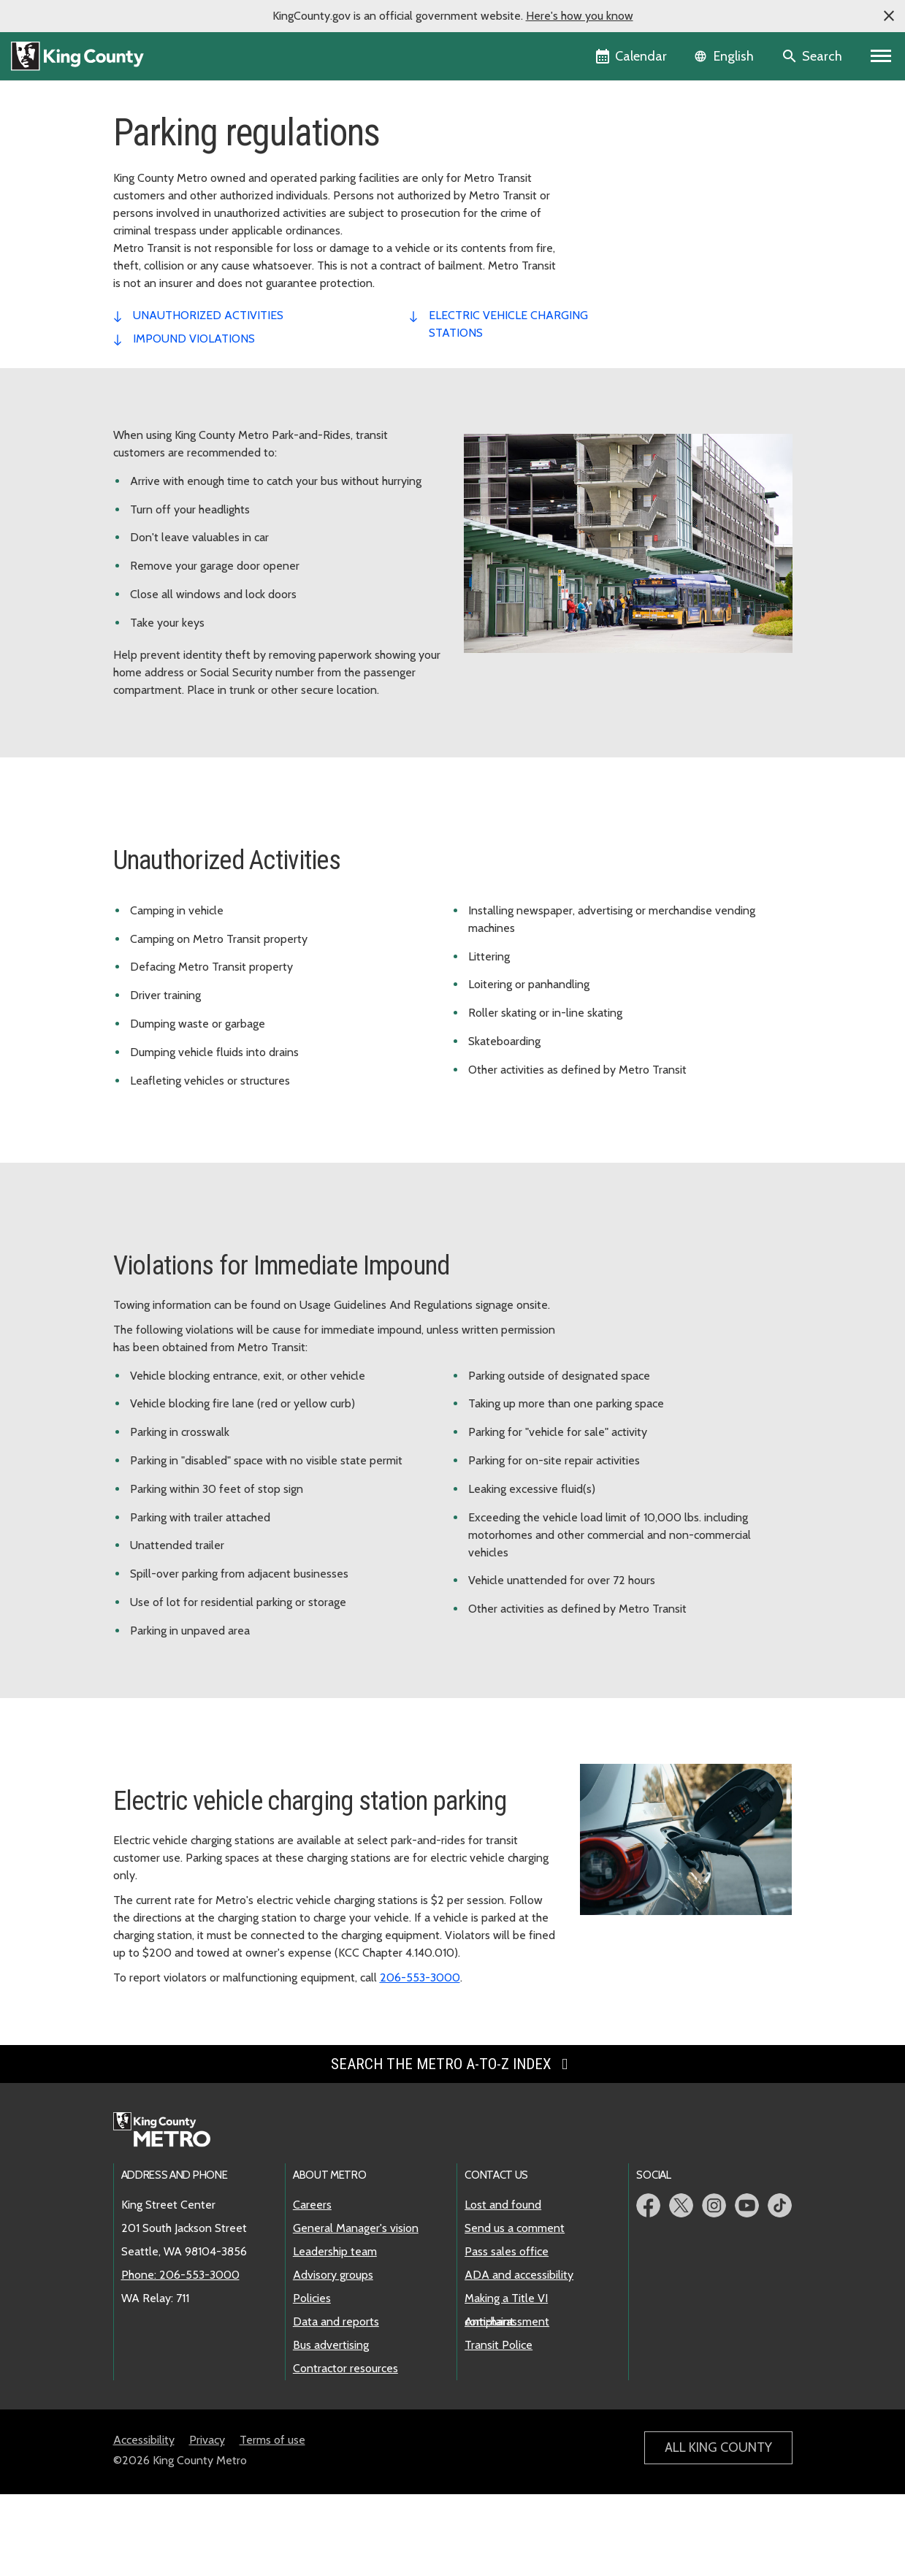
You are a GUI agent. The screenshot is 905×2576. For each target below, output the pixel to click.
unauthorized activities (208, 397)
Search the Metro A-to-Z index (452, 2146)
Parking (612, 222)
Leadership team (335, 2333)
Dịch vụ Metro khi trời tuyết (656, 245)
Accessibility (144, 2522)
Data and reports (336, 2403)
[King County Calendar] (632, 56)
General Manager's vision (356, 2310)
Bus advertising (331, 2427)
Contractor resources (345, 2450)
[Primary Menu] (881, 56)
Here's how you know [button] (579, 16)
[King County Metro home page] (169, 2212)
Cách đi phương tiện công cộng (665, 198)
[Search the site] (813, 56)
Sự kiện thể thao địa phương (657, 315)
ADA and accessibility (519, 2356)
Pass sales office (507, 2333)
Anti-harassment (507, 2403)
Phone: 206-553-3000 (180, 2356)
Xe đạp (611, 292)
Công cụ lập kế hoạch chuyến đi (671, 151)
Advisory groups (333, 2356)
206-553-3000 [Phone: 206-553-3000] (420, 2059)
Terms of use (272, 2522)
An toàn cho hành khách (648, 362)
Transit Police (498, 2427)
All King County (718, 2529)
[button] (889, 16)
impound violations (194, 420)
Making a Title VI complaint (506, 2381)
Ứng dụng (613, 268)
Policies (312, 2380)
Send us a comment (515, 2310)
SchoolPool (617, 338)
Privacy (207, 2522)
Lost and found (503, 2286)
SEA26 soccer (623, 175)
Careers (312, 2286)
